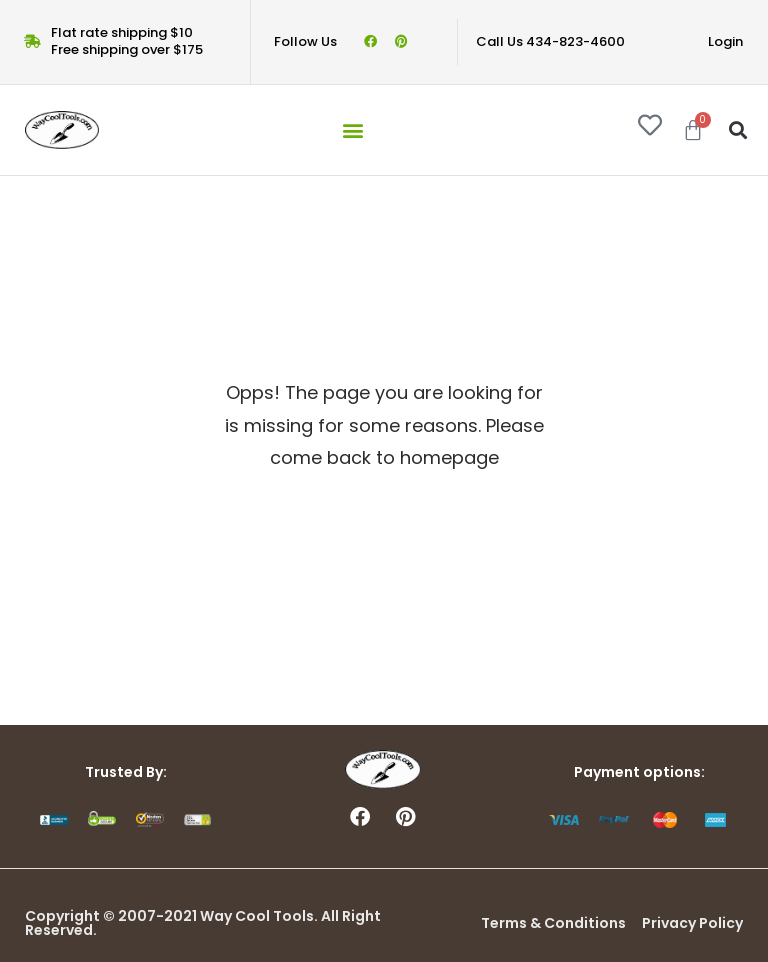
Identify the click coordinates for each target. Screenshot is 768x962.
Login (725, 41)
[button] (352, 129)
